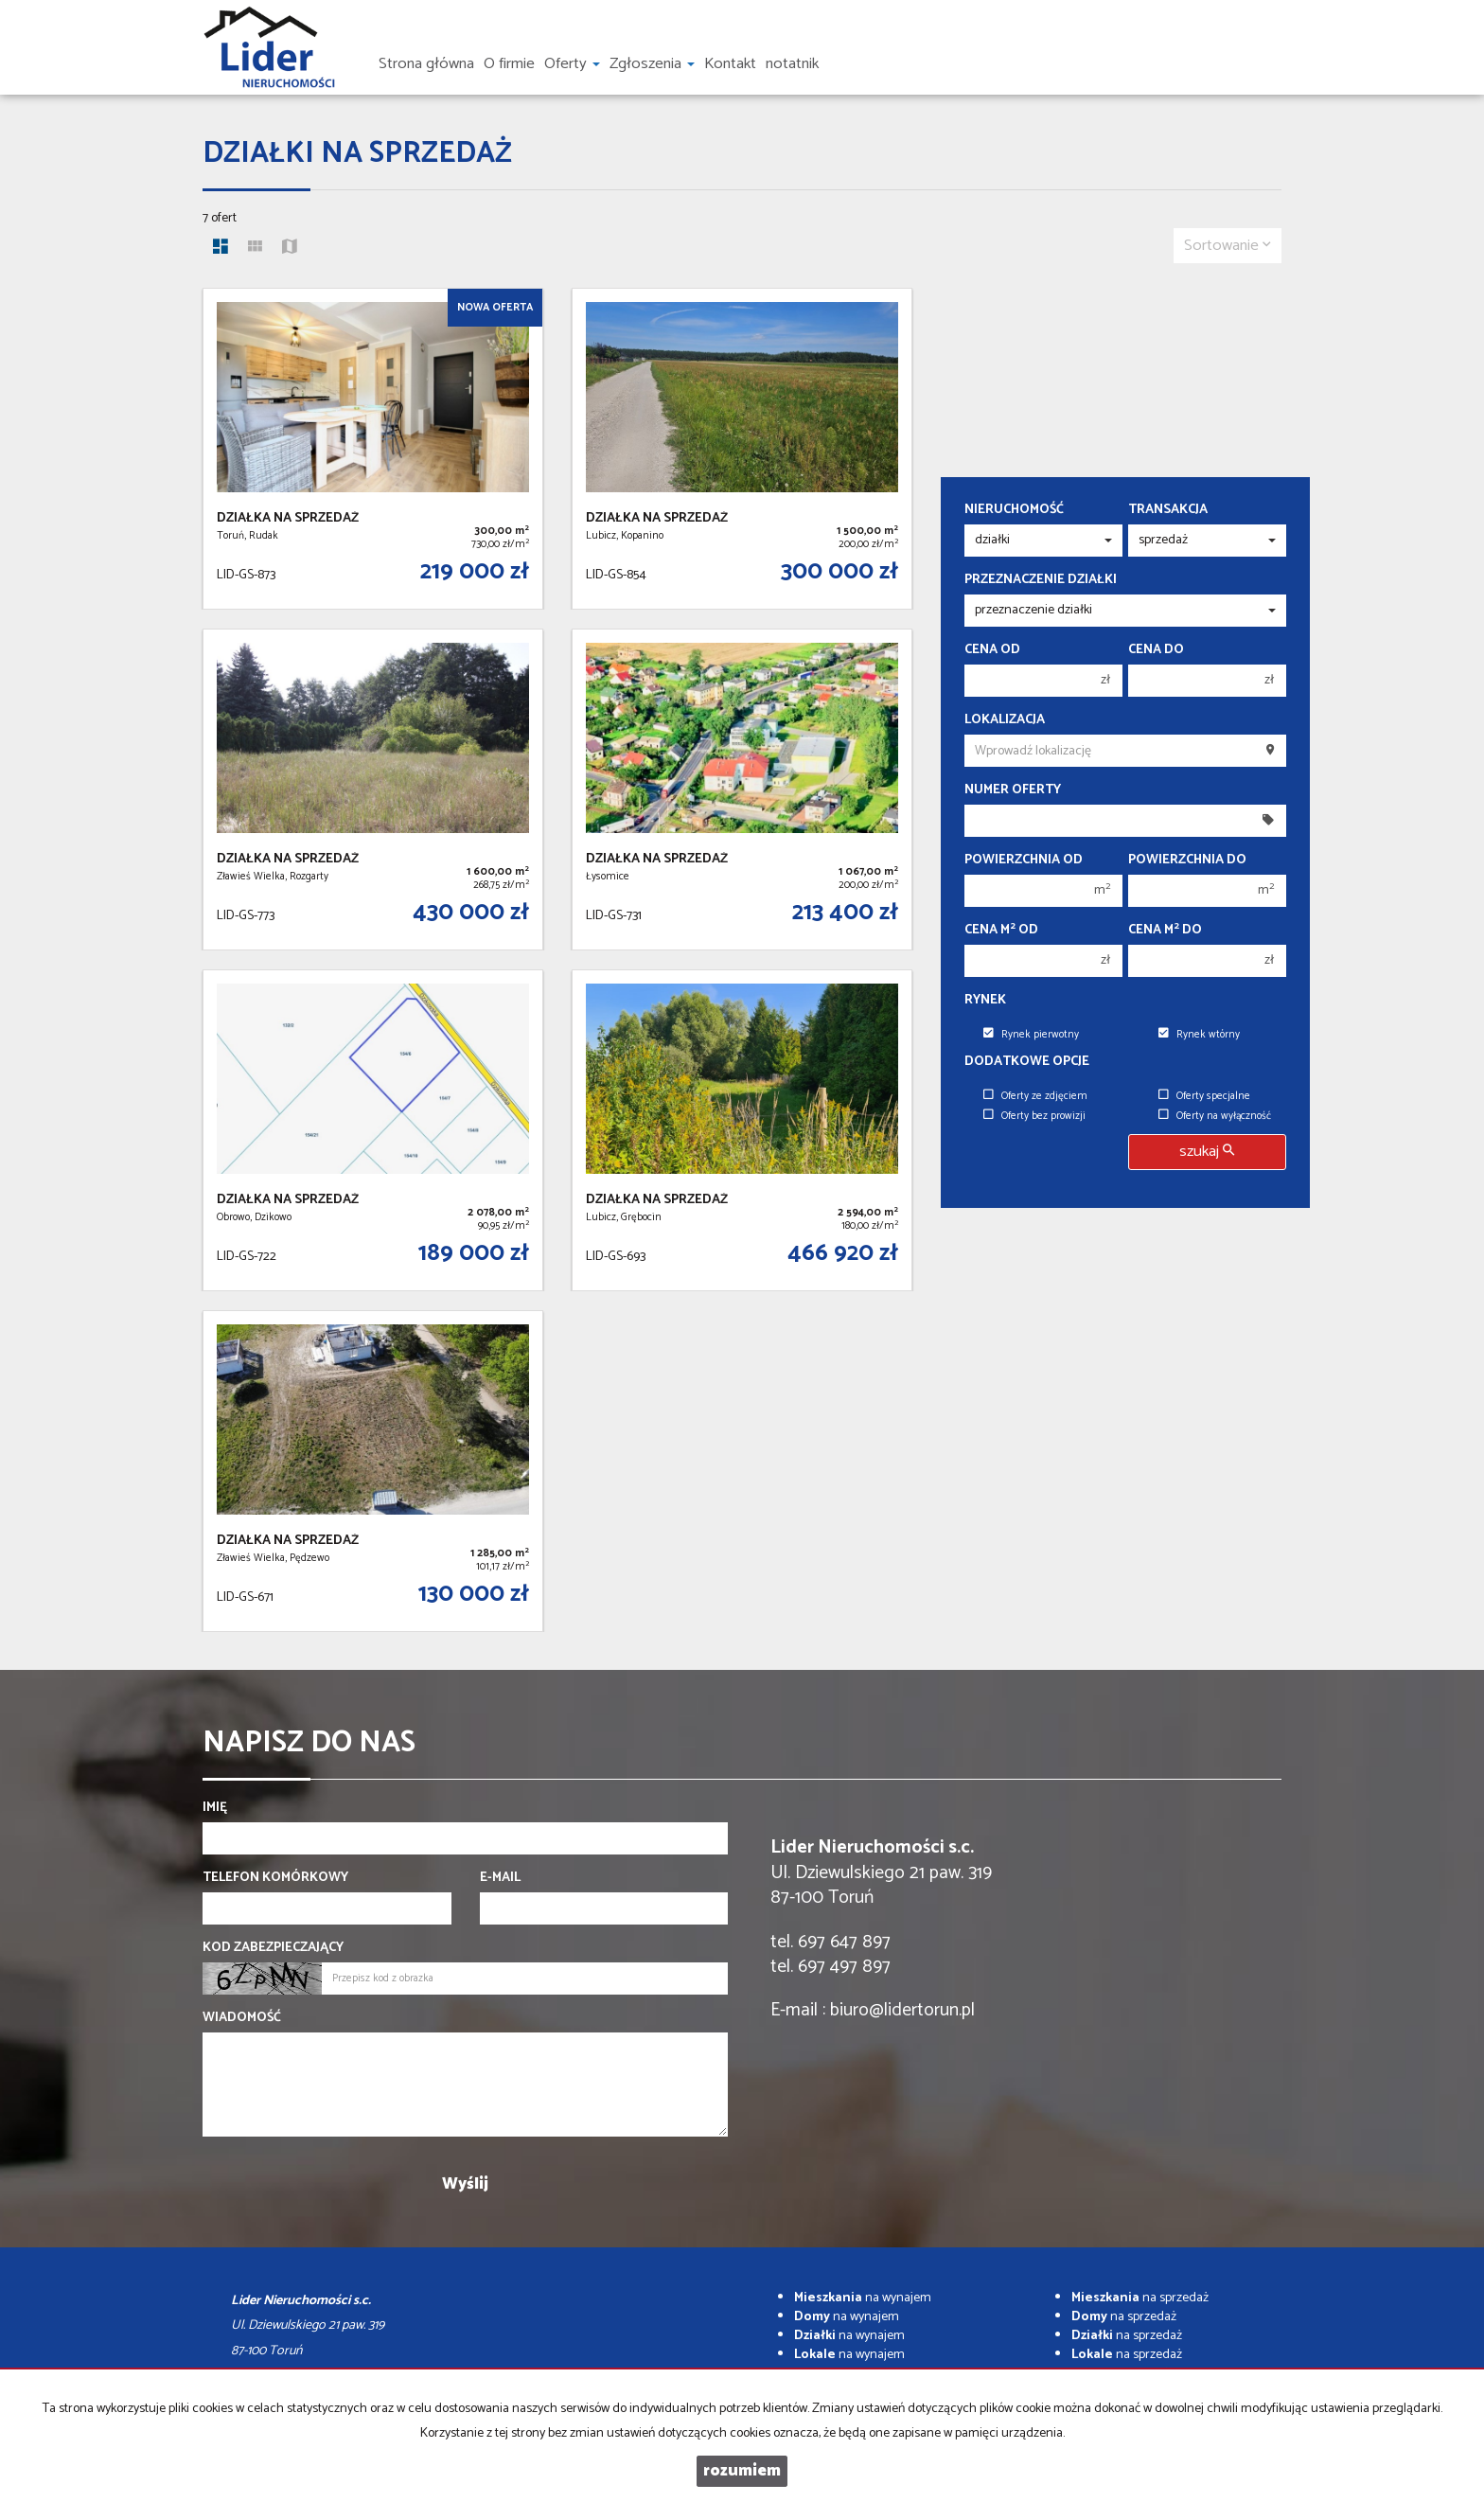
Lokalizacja (1004, 720)
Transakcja (1168, 510)
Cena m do (1165, 930)
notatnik (792, 64)
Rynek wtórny (1199, 1034)
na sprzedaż (1140, 2298)
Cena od (992, 650)
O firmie (509, 64)
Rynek (985, 1000)
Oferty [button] (572, 64)
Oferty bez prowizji (1034, 1116)
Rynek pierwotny (1031, 1034)
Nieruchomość (1014, 510)
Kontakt (730, 64)
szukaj (1206, 1151)
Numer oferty (1012, 790)
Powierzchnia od (1023, 860)
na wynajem (862, 2298)
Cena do (1156, 650)
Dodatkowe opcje (1026, 1062)
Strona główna (426, 64)
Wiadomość (242, 2018)
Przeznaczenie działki (1040, 580)
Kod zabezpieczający (273, 1948)
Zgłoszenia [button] (652, 64)
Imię (215, 1808)
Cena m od (1001, 930)
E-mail (500, 1878)
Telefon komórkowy (275, 1878)
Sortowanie (1227, 245)
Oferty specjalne (1204, 1096)
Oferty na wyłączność (1214, 1116)
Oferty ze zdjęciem (1035, 1096)
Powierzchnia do (1187, 860)
